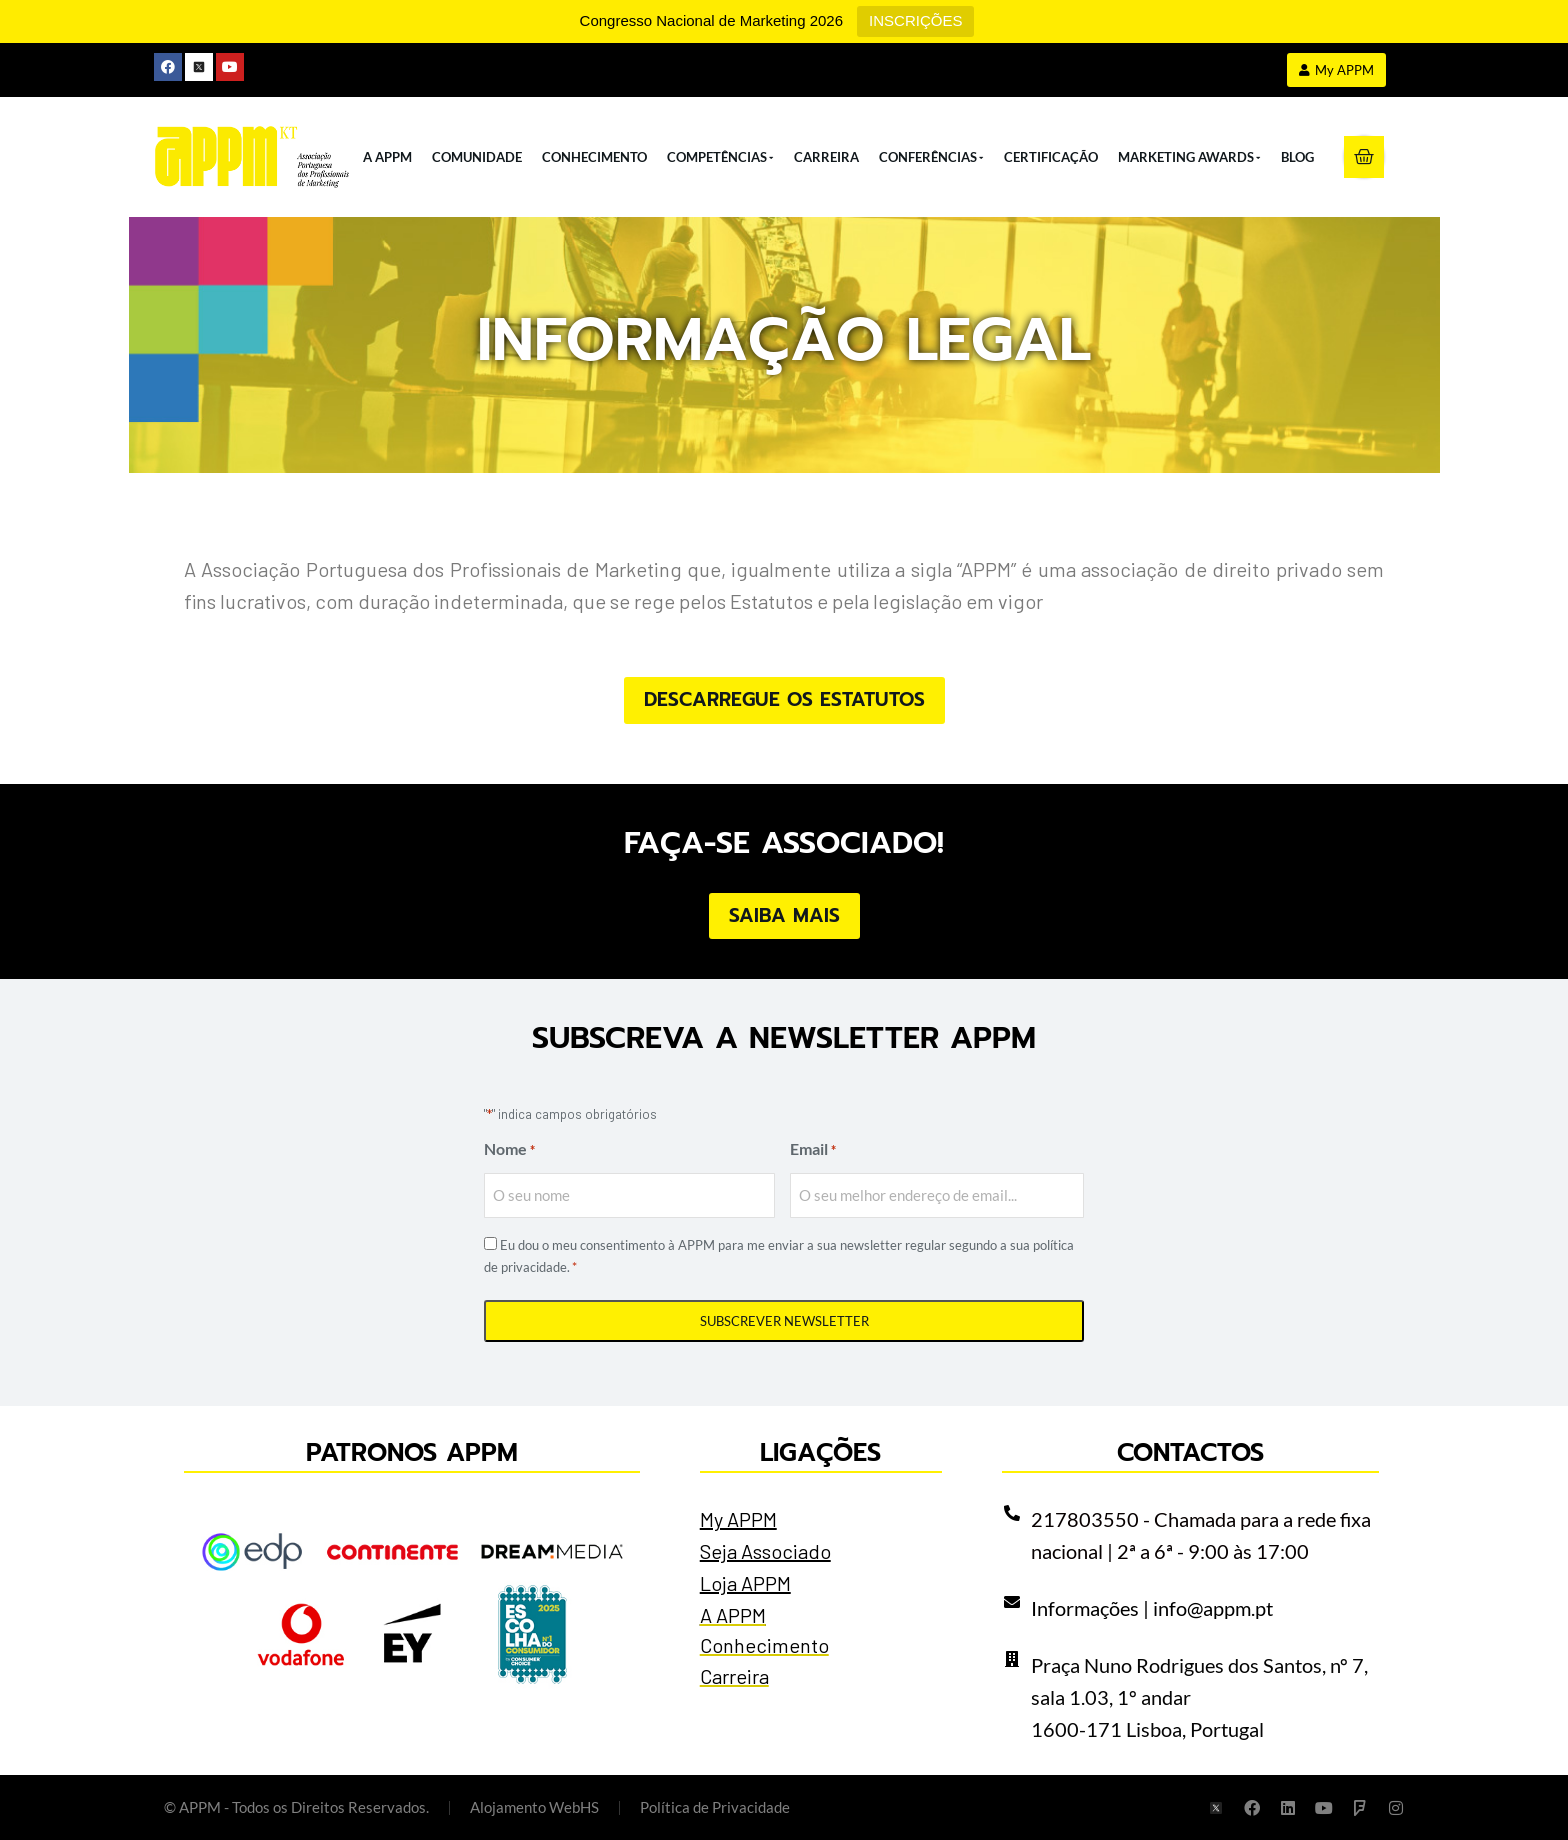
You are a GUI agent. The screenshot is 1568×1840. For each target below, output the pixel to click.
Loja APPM (745, 1583)
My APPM (738, 1519)
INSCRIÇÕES (915, 20)
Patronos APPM (412, 1453)
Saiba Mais (784, 915)
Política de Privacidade (715, 1807)
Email (813, 1150)
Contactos (1190, 1453)
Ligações (820, 1453)
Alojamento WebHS (534, 1807)
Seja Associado (765, 1551)
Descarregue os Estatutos (784, 699)
